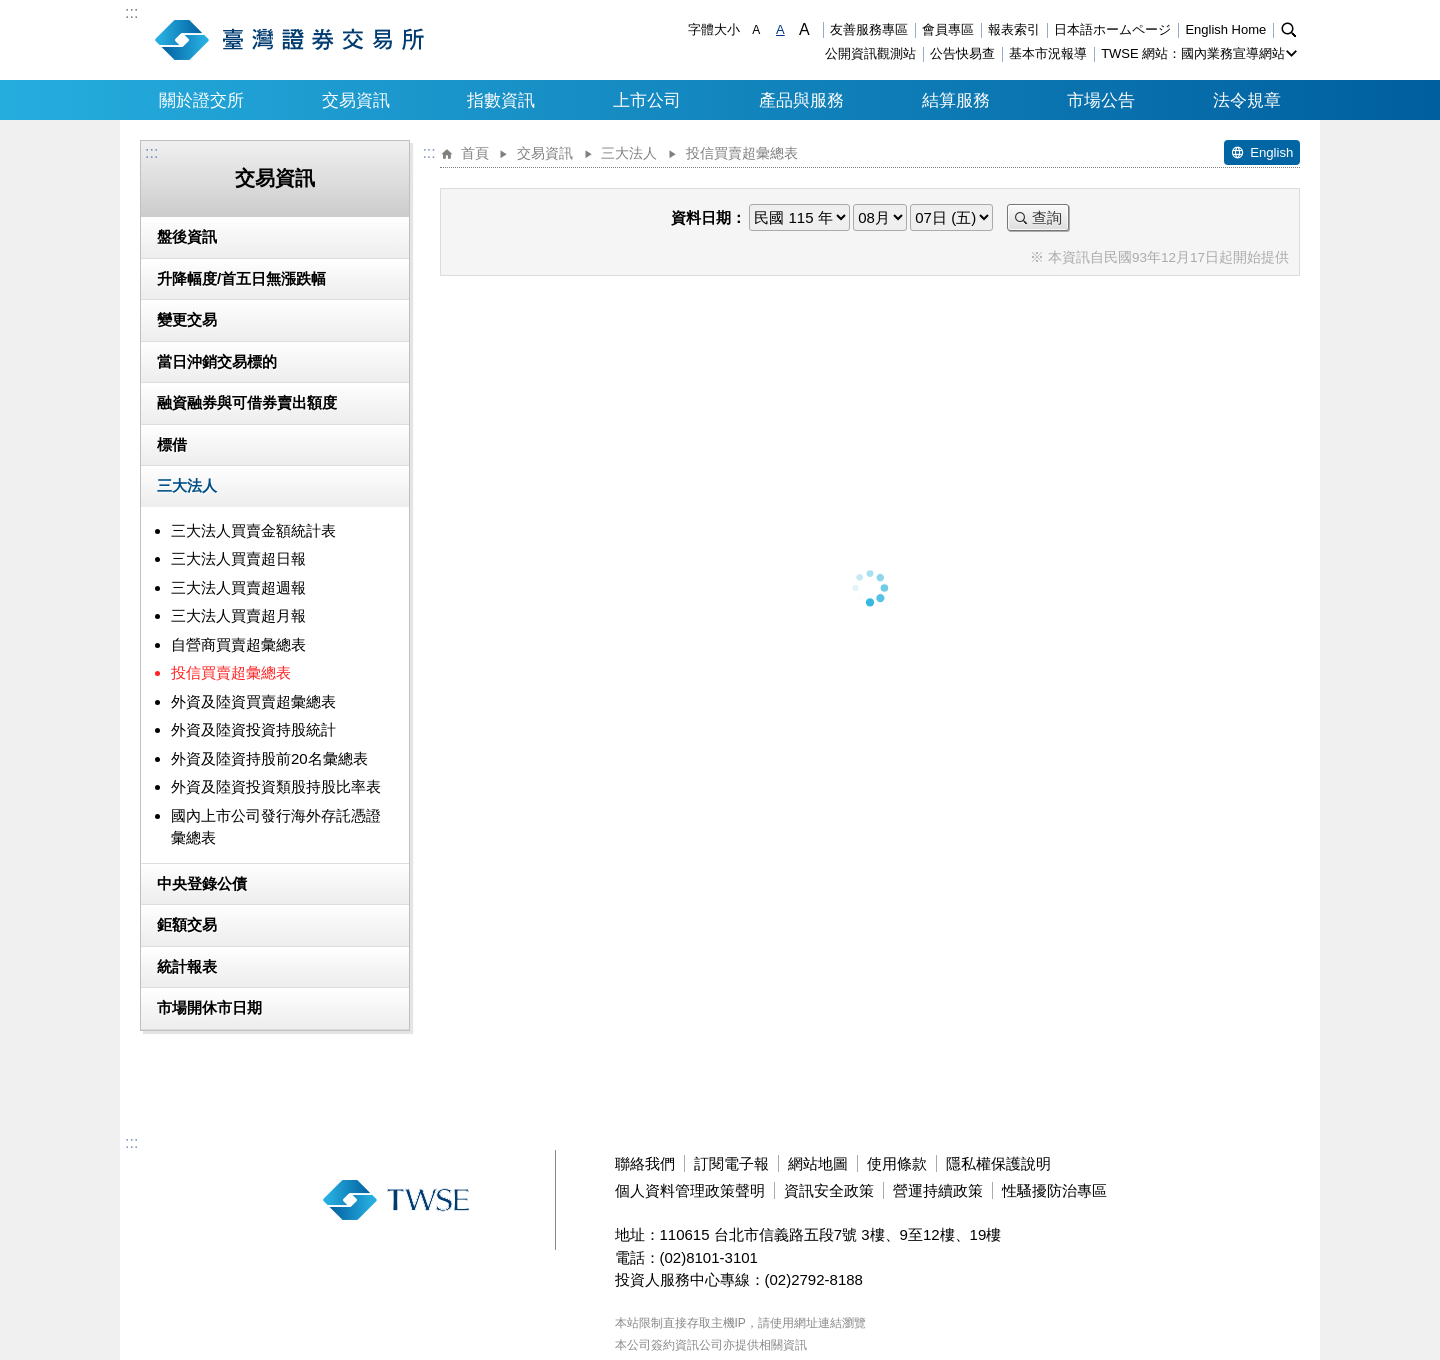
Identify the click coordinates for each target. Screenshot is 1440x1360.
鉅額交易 (187, 924)
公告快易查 (962, 53)
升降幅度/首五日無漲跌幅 (241, 278)
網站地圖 (818, 1163)
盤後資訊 (187, 236)
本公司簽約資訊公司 (669, 1345)
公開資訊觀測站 (870, 53)
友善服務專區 (869, 29)
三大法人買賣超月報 (238, 615)
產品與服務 (801, 100)
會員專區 (948, 29)
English (1271, 152)
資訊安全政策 (829, 1190)
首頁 (475, 153)
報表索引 (1014, 29)
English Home (1225, 29)
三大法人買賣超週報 (238, 587)
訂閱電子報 (731, 1163)
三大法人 (187, 485)
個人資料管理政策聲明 (690, 1190)
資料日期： (708, 217)
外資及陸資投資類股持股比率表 (276, 786)
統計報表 (187, 966)
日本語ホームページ (1112, 29)
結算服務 (956, 100)
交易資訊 (356, 100)
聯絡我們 (645, 1163)
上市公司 (647, 100)
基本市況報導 (1048, 53)
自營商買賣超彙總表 (238, 644)
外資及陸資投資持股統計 (253, 729)
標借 (172, 444)
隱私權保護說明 (998, 1163)
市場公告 (1101, 100)
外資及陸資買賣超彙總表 (253, 701)
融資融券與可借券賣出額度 (247, 402)
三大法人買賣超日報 (238, 558)
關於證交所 (201, 100)
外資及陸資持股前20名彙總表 (269, 758)
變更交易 (187, 319)
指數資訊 (501, 100)
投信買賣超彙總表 (231, 672)
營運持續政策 (938, 1190)
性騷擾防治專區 (1054, 1190)
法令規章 (1247, 100)
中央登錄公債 (202, 883)
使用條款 (897, 1163)
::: (131, 13)
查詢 (1047, 217)
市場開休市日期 (209, 1007)
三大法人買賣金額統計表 (253, 530)
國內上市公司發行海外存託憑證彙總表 (276, 827)
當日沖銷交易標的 (217, 361)
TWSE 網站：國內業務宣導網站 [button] (1193, 53)
